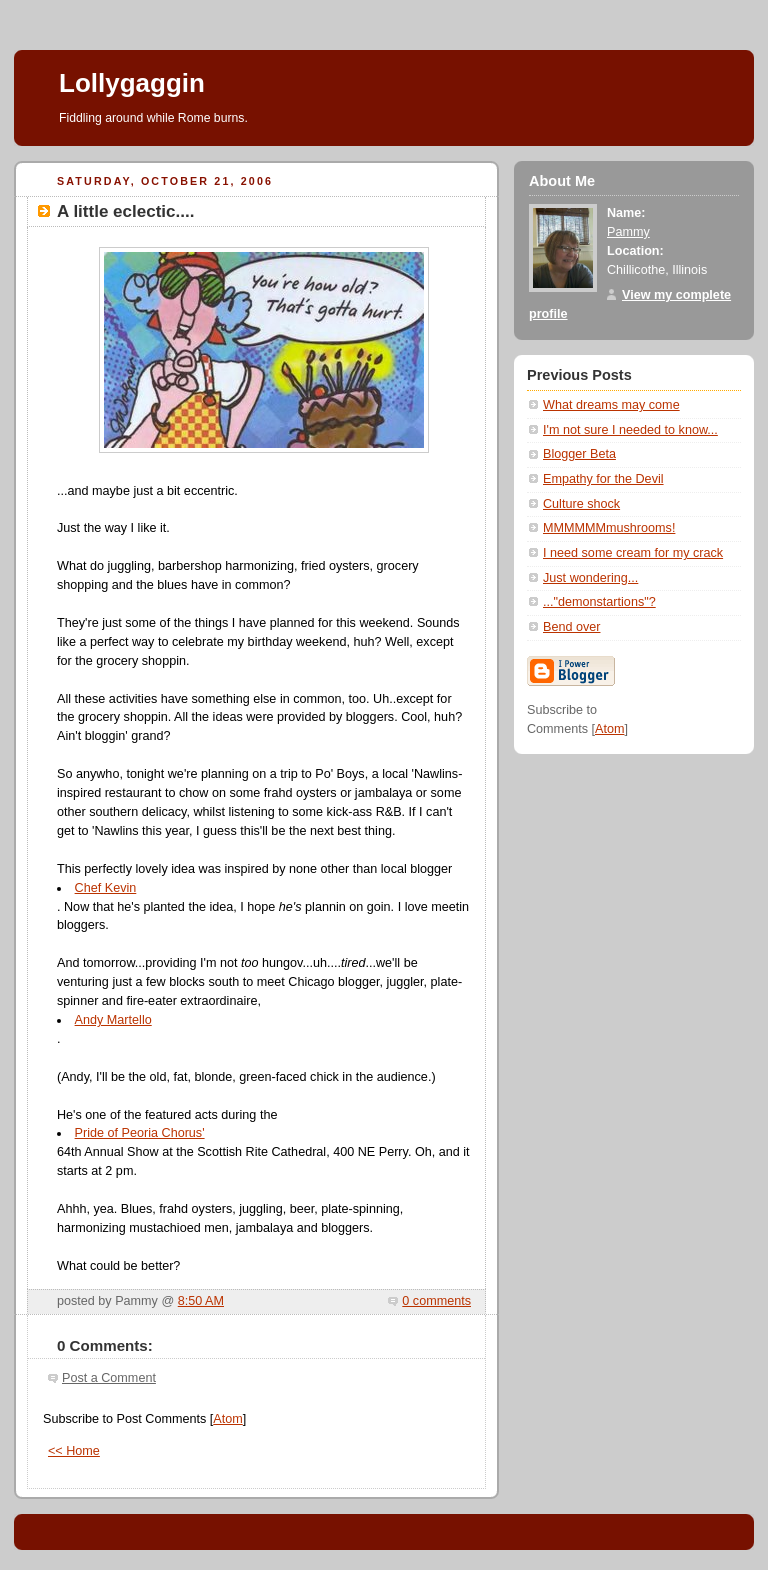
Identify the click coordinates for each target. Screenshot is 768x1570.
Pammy (628, 232)
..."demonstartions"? (599, 602)
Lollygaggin (132, 83)
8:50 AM (201, 1301)
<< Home (74, 1451)
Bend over (571, 627)
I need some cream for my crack (633, 553)
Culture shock (581, 504)
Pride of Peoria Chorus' (140, 1133)
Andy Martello (113, 1020)
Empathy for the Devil (603, 479)
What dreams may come (611, 405)
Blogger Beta (579, 454)
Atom (227, 1419)
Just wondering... (590, 578)
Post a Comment (109, 1378)
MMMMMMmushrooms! (609, 528)
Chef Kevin (106, 888)
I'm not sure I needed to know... (630, 430)
